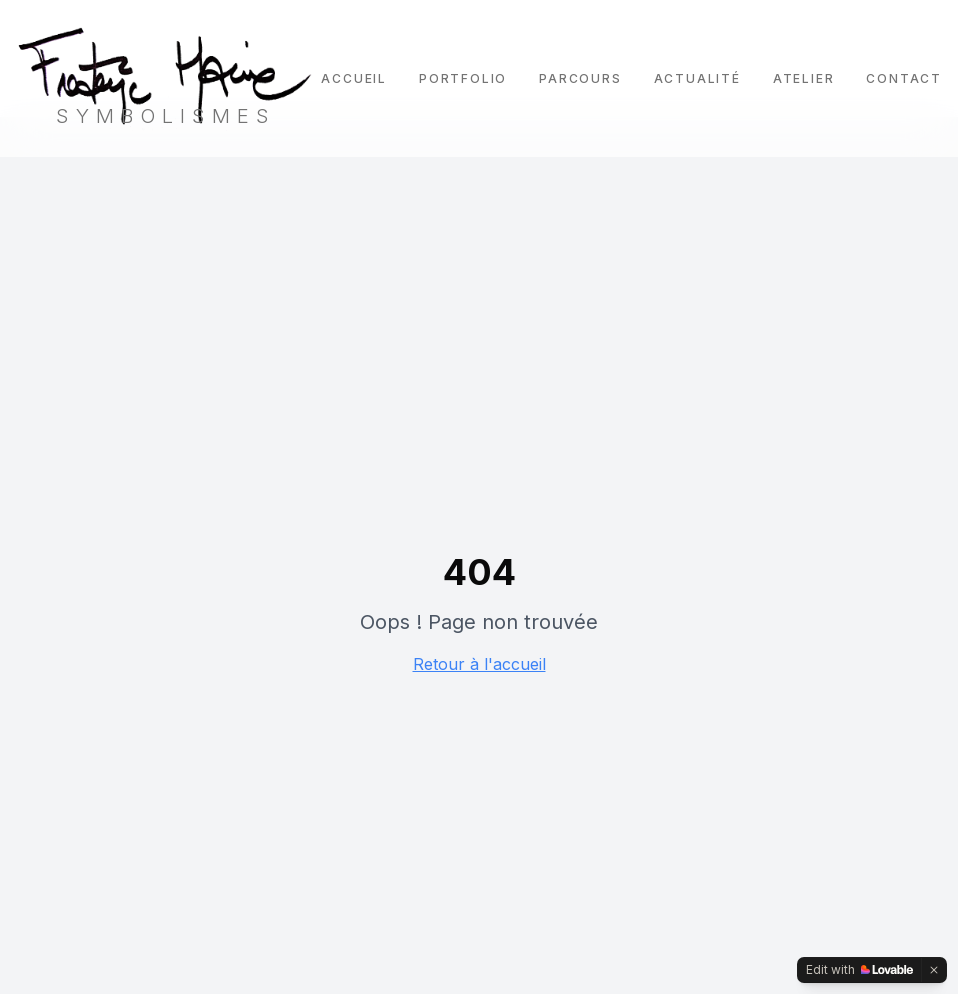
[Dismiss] (934, 970)
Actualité (697, 78)
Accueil (354, 78)
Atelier (804, 78)
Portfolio (463, 78)
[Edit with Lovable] (859, 970)
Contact (904, 78)
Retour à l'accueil (479, 664)
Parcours (580, 78)
